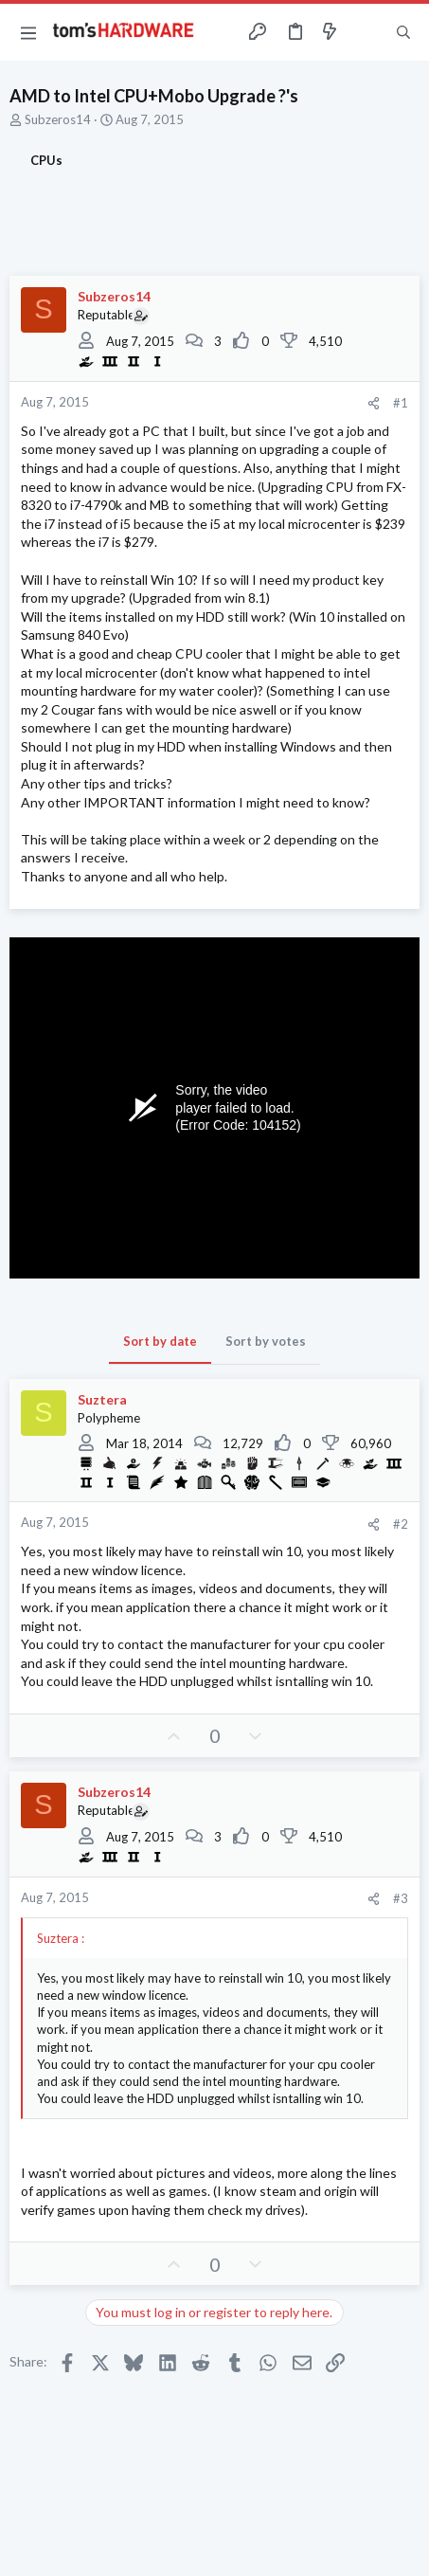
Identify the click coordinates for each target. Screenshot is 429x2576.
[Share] (373, 403)
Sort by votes (265, 1341)
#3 (400, 1898)
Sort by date (160, 1341)
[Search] (403, 32)
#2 (400, 1524)
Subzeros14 (58, 119)
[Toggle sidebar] (366, 32)
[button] (28, 32)
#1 (400, 402)
